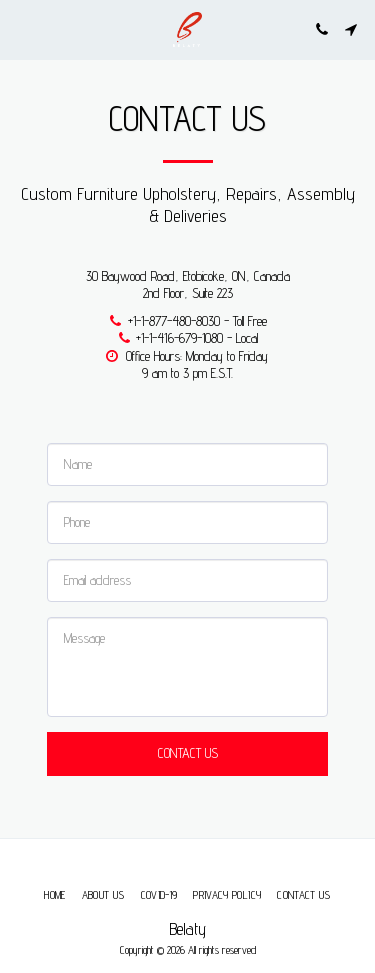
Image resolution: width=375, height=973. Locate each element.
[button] (22, 29)
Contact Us (188, 753)
